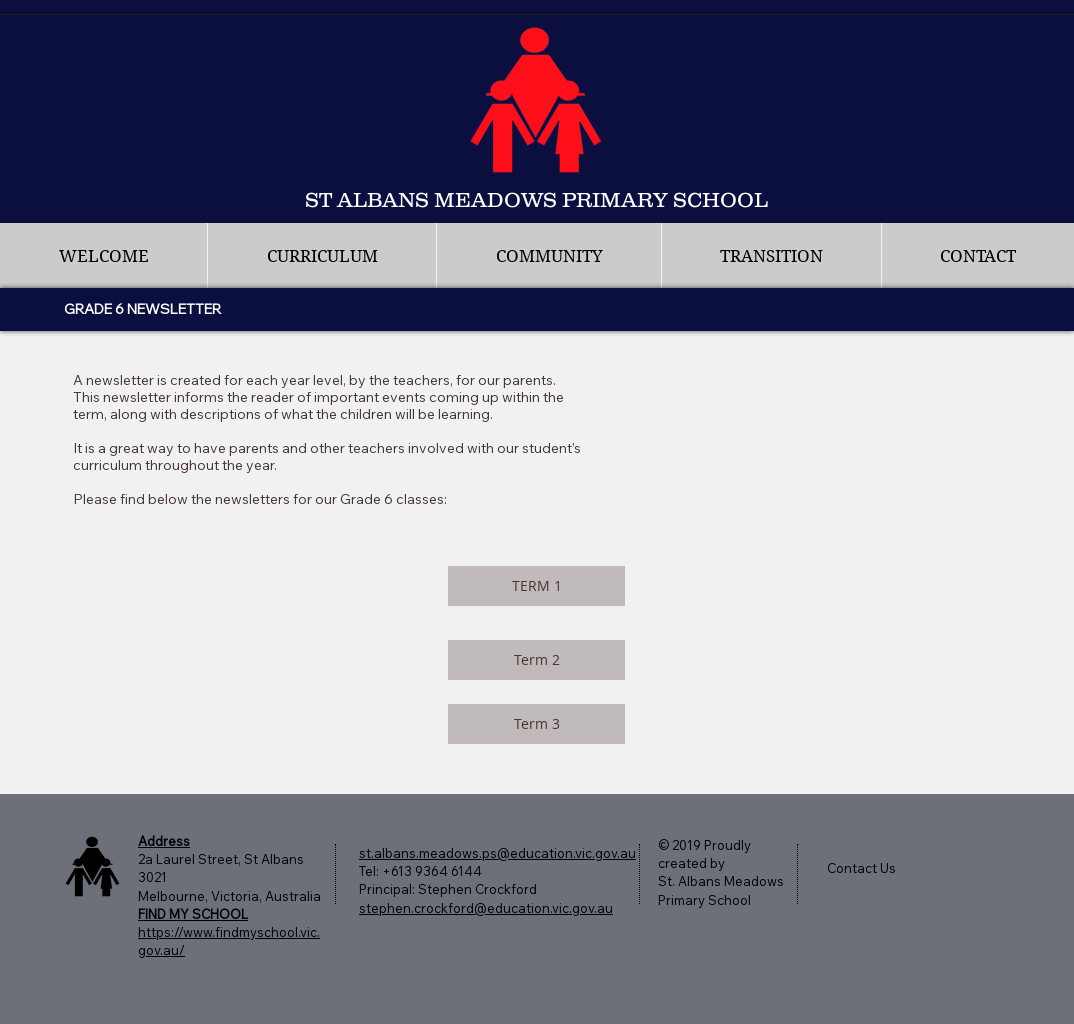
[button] (321, 256)
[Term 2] (536, 660)
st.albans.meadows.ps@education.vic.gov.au (497, 853)
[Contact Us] (871, 868)
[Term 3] (536, 724)
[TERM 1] (536, 586)
